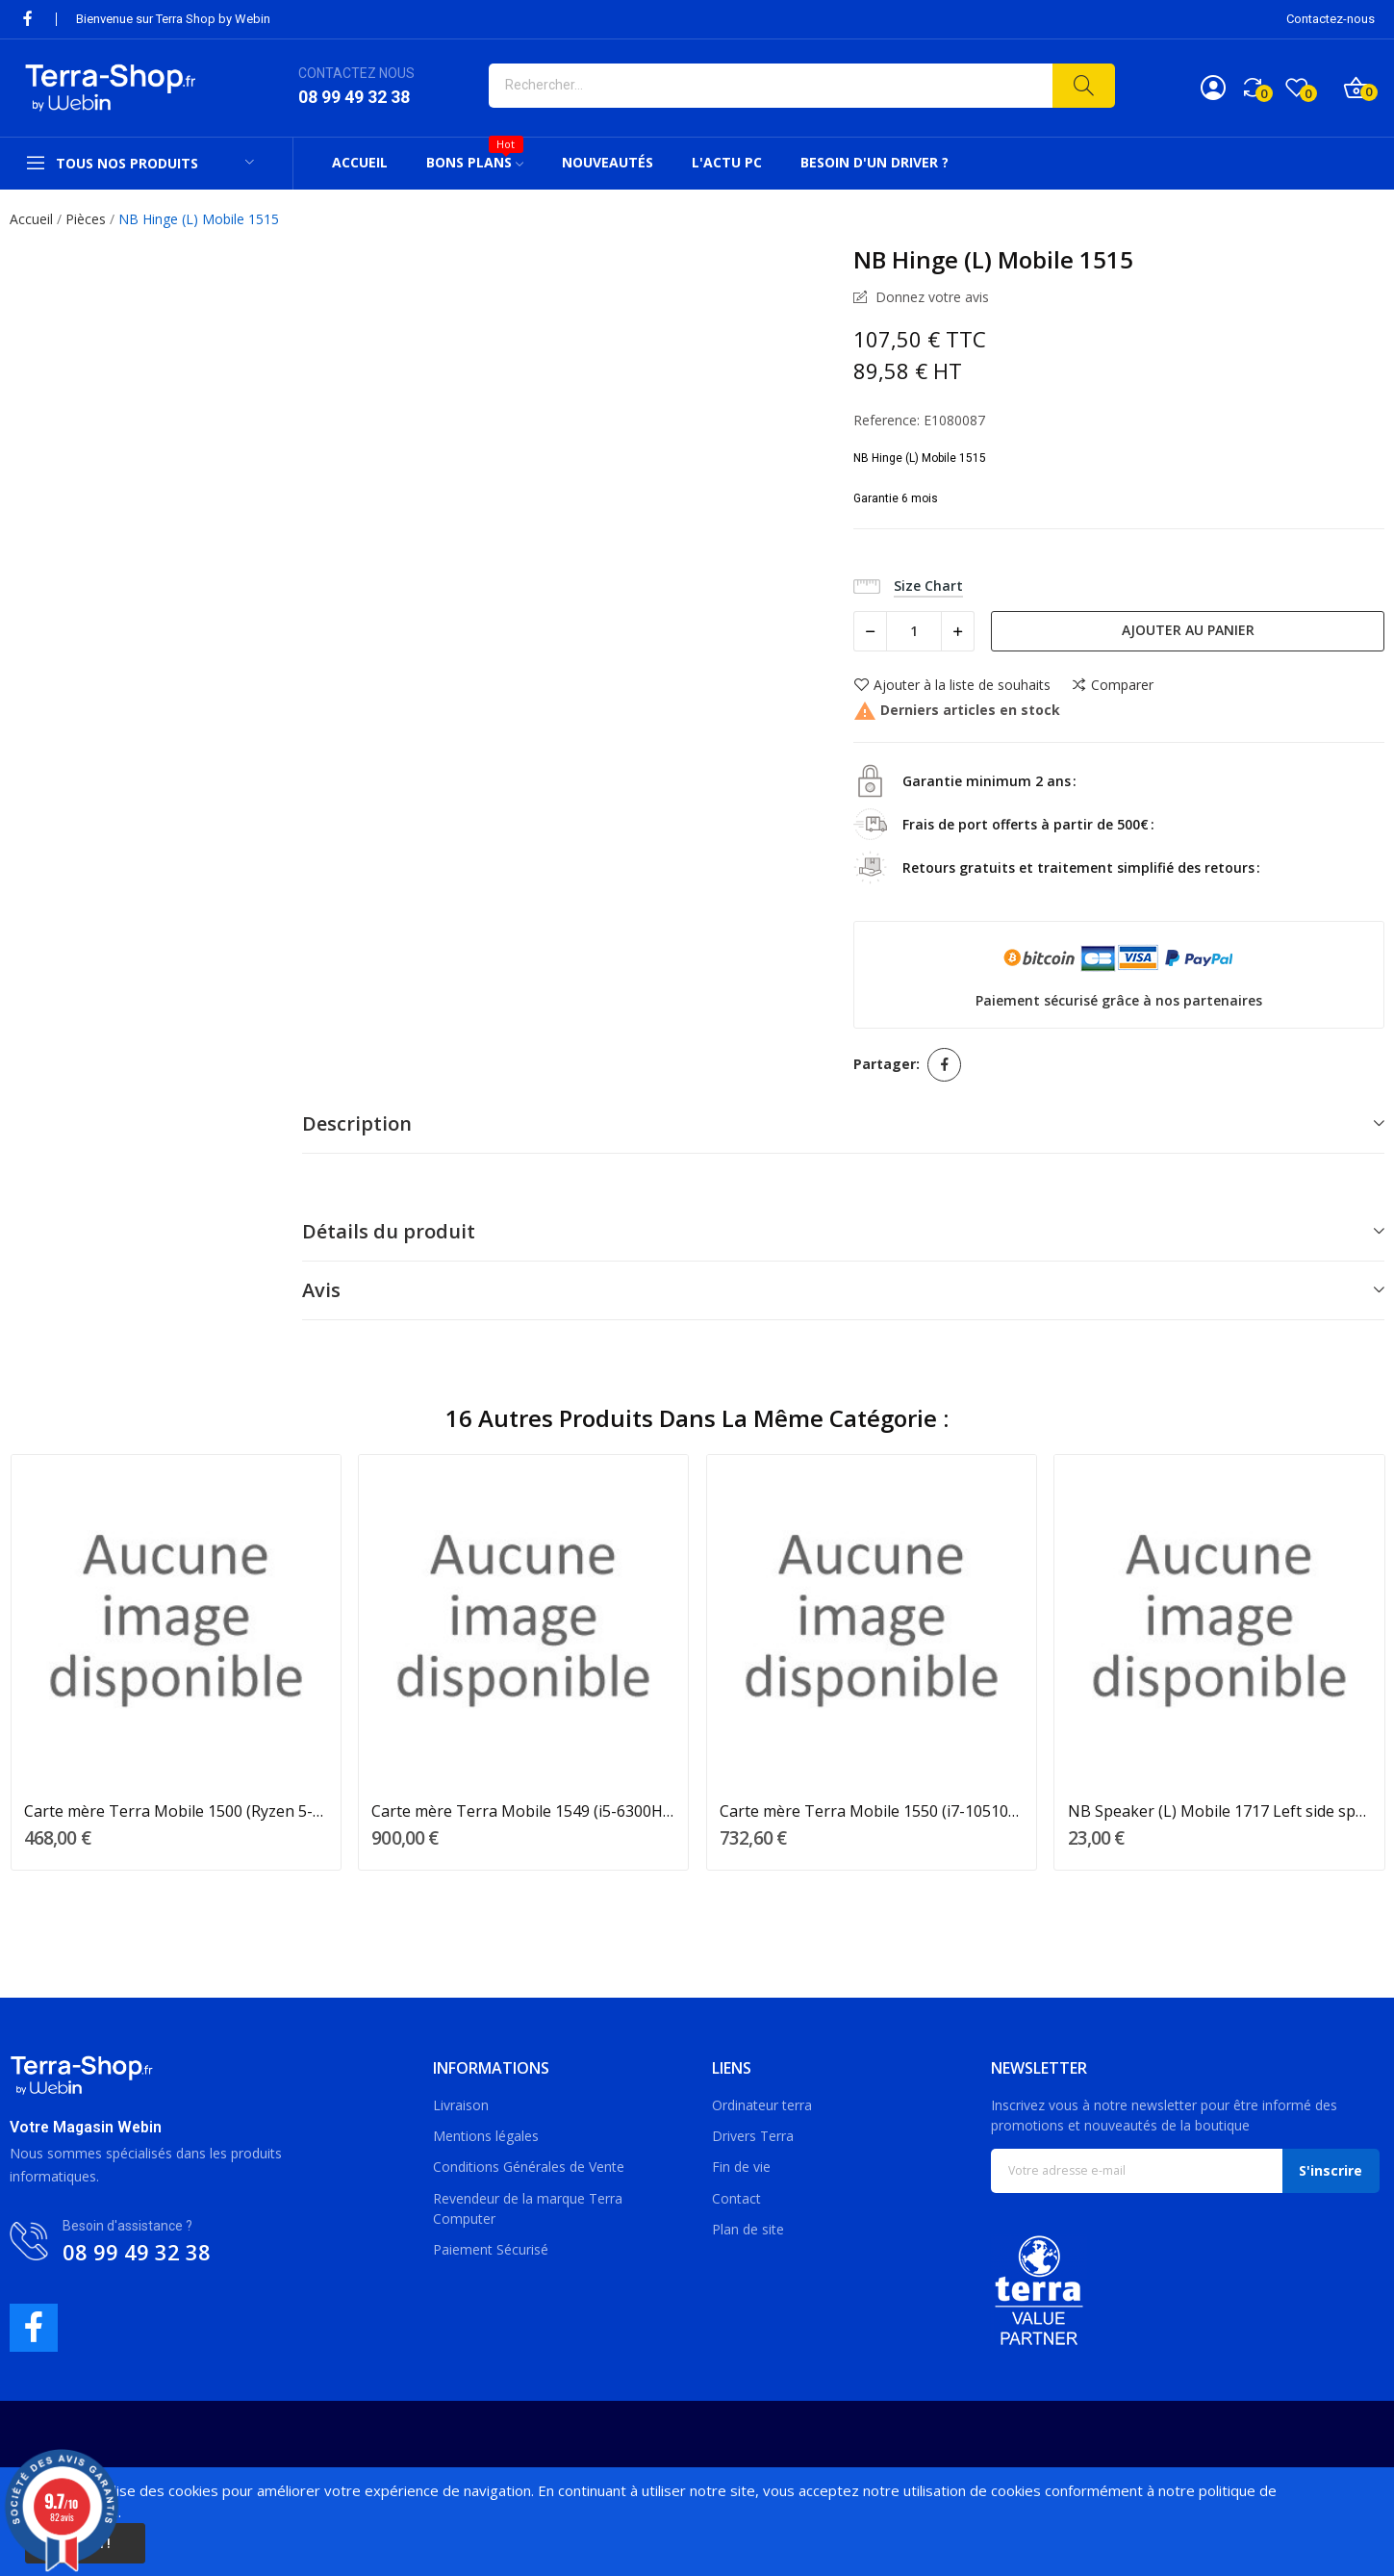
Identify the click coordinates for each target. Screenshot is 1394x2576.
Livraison (461, 2105)
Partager (944, 1065)
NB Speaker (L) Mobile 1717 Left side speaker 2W (1220, 1811)
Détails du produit (388, 1231)
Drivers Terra (753, 2136)
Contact (736, 2198)
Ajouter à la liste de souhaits (952, 685)
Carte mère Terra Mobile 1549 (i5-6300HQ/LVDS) (523, 1811)
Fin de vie (741, 2166)
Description (357, 1123)
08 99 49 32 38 (354, 97)
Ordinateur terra (762, 2105)
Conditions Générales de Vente (528, 2166)
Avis (321, 1290)
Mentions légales (486, 2136)
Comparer (1112, 685)
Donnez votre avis (930, 297)
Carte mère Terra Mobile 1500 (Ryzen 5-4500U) (176, 1811)
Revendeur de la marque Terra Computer (527, 2208)
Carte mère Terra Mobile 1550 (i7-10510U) (872, 1811)
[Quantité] (914, 631)
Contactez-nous (1330, 19)
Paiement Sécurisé (490, 2249)
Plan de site (748, 2229)
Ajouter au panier (1188, 630)
